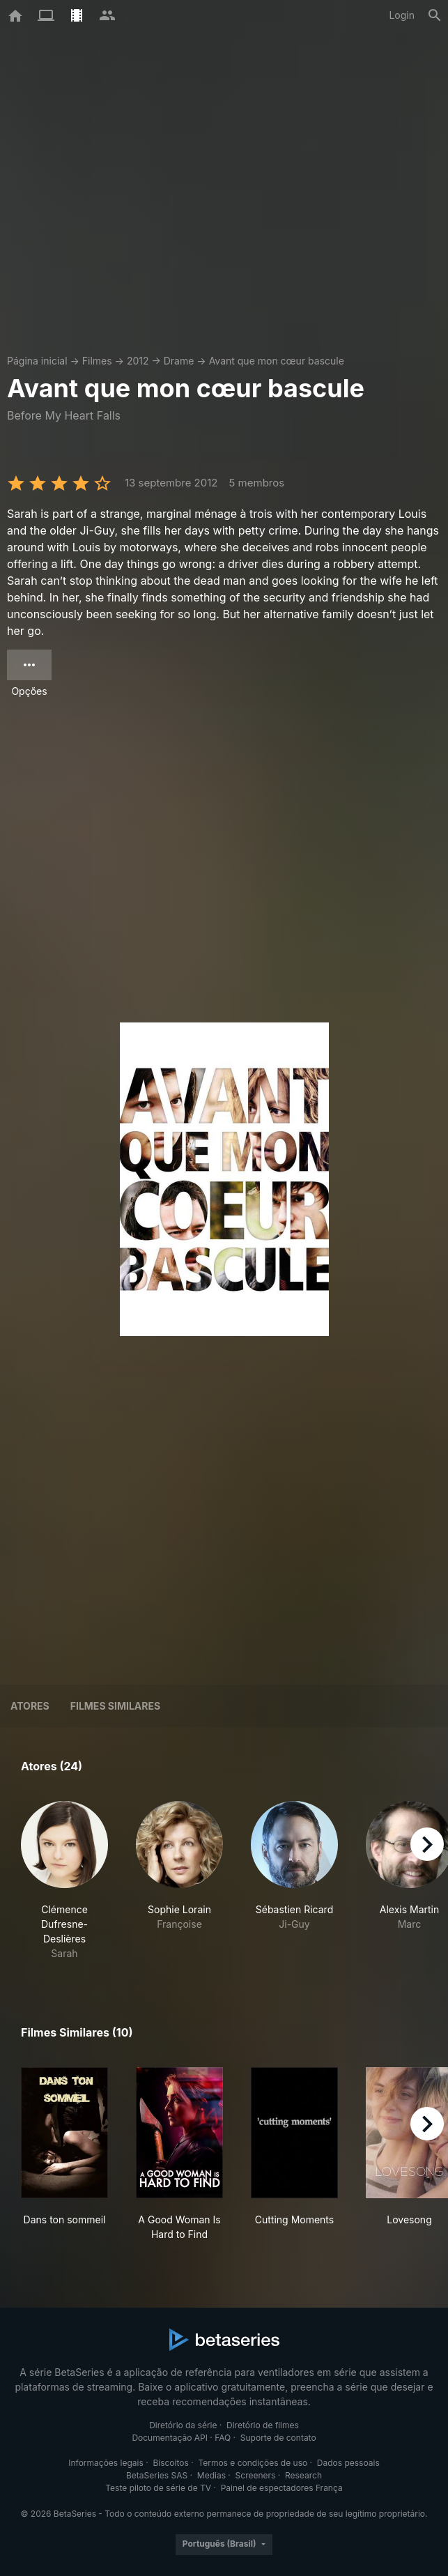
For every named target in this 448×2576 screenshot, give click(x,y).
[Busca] (435, 15)
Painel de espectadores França (282, 2488)
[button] (64, 1881)
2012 (138, 361)
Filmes (97, 361)
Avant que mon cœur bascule (276, 361)
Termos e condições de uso (252, 2463)
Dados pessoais (348, 2463)
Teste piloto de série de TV (158, 2488)
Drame (179, 361)
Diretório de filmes (262, 2425)
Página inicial (37, 361)
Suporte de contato (278, 2437)
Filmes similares (115, 1706)
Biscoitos (170, 2463)
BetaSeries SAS (156, 2475)
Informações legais (106, 2463)
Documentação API (170, 2437)
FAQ (223, 2437)
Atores (29, 1706)
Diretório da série (183, 2425)
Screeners (255, 2475)
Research (303, 2475)
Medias (211, 2475)
